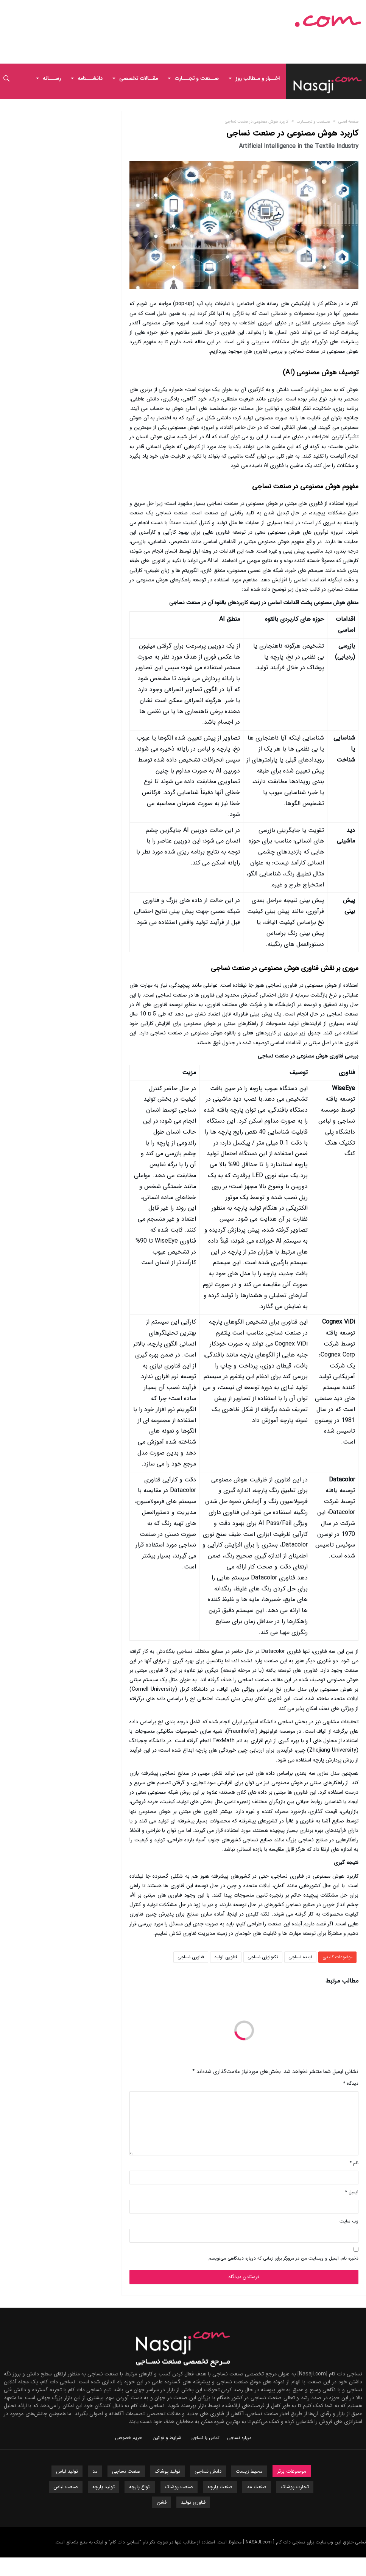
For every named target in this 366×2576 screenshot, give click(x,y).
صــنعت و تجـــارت (313, 121)
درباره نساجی (239, 2437)
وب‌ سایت (349, 2221)
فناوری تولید (225, 1957)
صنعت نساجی (126, 2471)
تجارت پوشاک (295, 2487)
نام (354, 2162)
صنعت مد (256, 2487)
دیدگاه (350, 2083)
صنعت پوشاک (179, 2487)
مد (95, 2471)
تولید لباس (67, 2471)
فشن (162, 2502)
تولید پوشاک (167, 2471)
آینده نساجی (300, 1957)
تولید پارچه (103, 2487)
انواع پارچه (140, 2487)
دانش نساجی (208, 2471)
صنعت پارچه (219, 2487)
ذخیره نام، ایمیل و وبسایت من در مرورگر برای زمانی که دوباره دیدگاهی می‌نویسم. (282, 2258)
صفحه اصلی (348, 121)
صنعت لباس (65, 2487)
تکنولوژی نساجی (263, 1957)
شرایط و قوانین (167, 2437)
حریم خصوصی (128, 2437)
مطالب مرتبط (342, 1982)
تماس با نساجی (205, 2437)
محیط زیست (249, 2471)
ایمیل (351, 2192)
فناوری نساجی (191, 1957)
